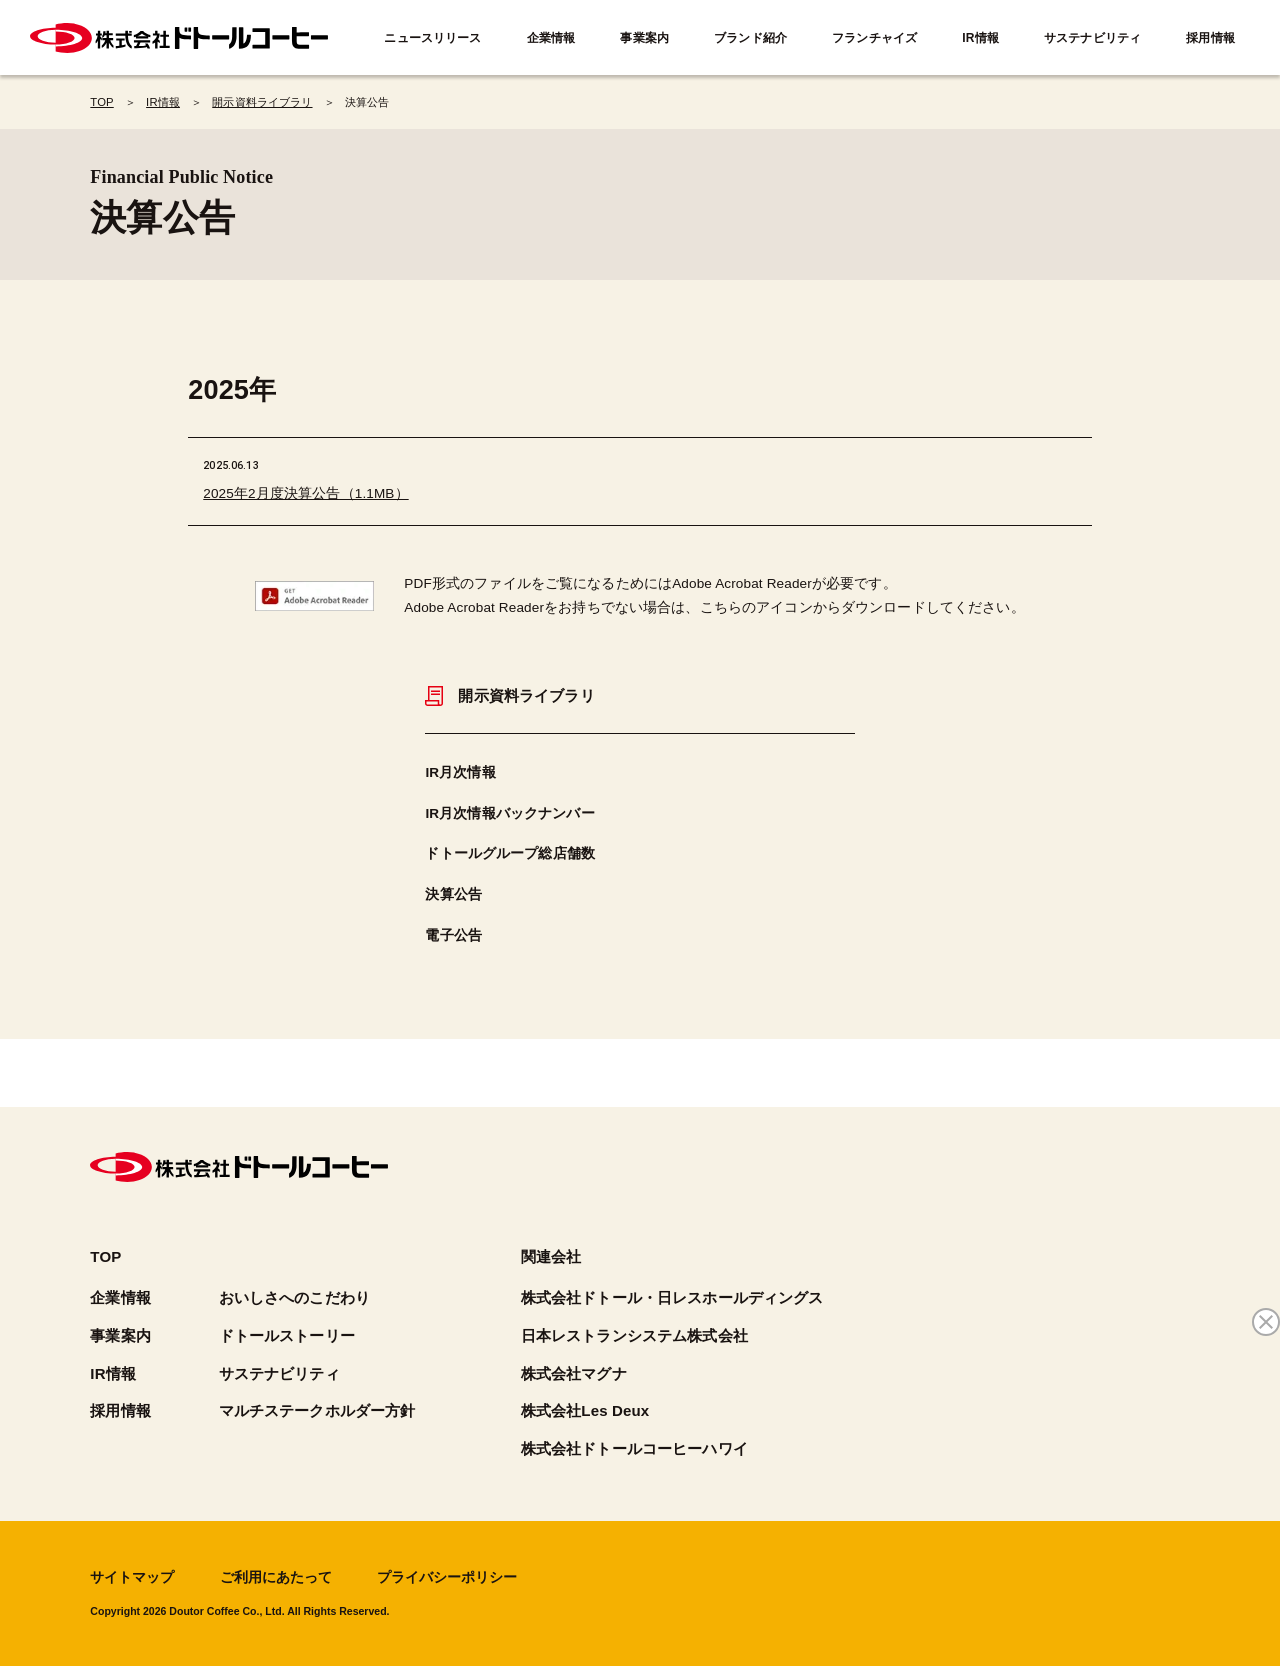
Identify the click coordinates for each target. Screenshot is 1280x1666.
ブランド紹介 (750, 38)
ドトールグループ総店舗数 (510, 853)
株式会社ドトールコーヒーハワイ (634, 1448)
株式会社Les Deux (585, 1410)
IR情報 (980, 38)
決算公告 (453, 894)
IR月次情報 (460, 772)
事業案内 (644, 38)
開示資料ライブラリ (509, 696)
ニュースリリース (432, 38)
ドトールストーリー (287, 1335)
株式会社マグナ (574, 1373)
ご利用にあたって (276, 1577)
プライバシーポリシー (447, 1577)
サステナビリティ (1092, 38)
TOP (105, 1256)
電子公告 (453, 935)
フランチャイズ (874, 38)
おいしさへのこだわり (294, 1297)
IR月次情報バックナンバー (509, 813)
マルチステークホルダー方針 (317, 1410)
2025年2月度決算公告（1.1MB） (305, 493)
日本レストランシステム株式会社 (634, 1335)
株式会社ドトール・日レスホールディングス (672, 1297)
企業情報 (551, 38)
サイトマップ (132, 1577)
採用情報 (1210, 38)
